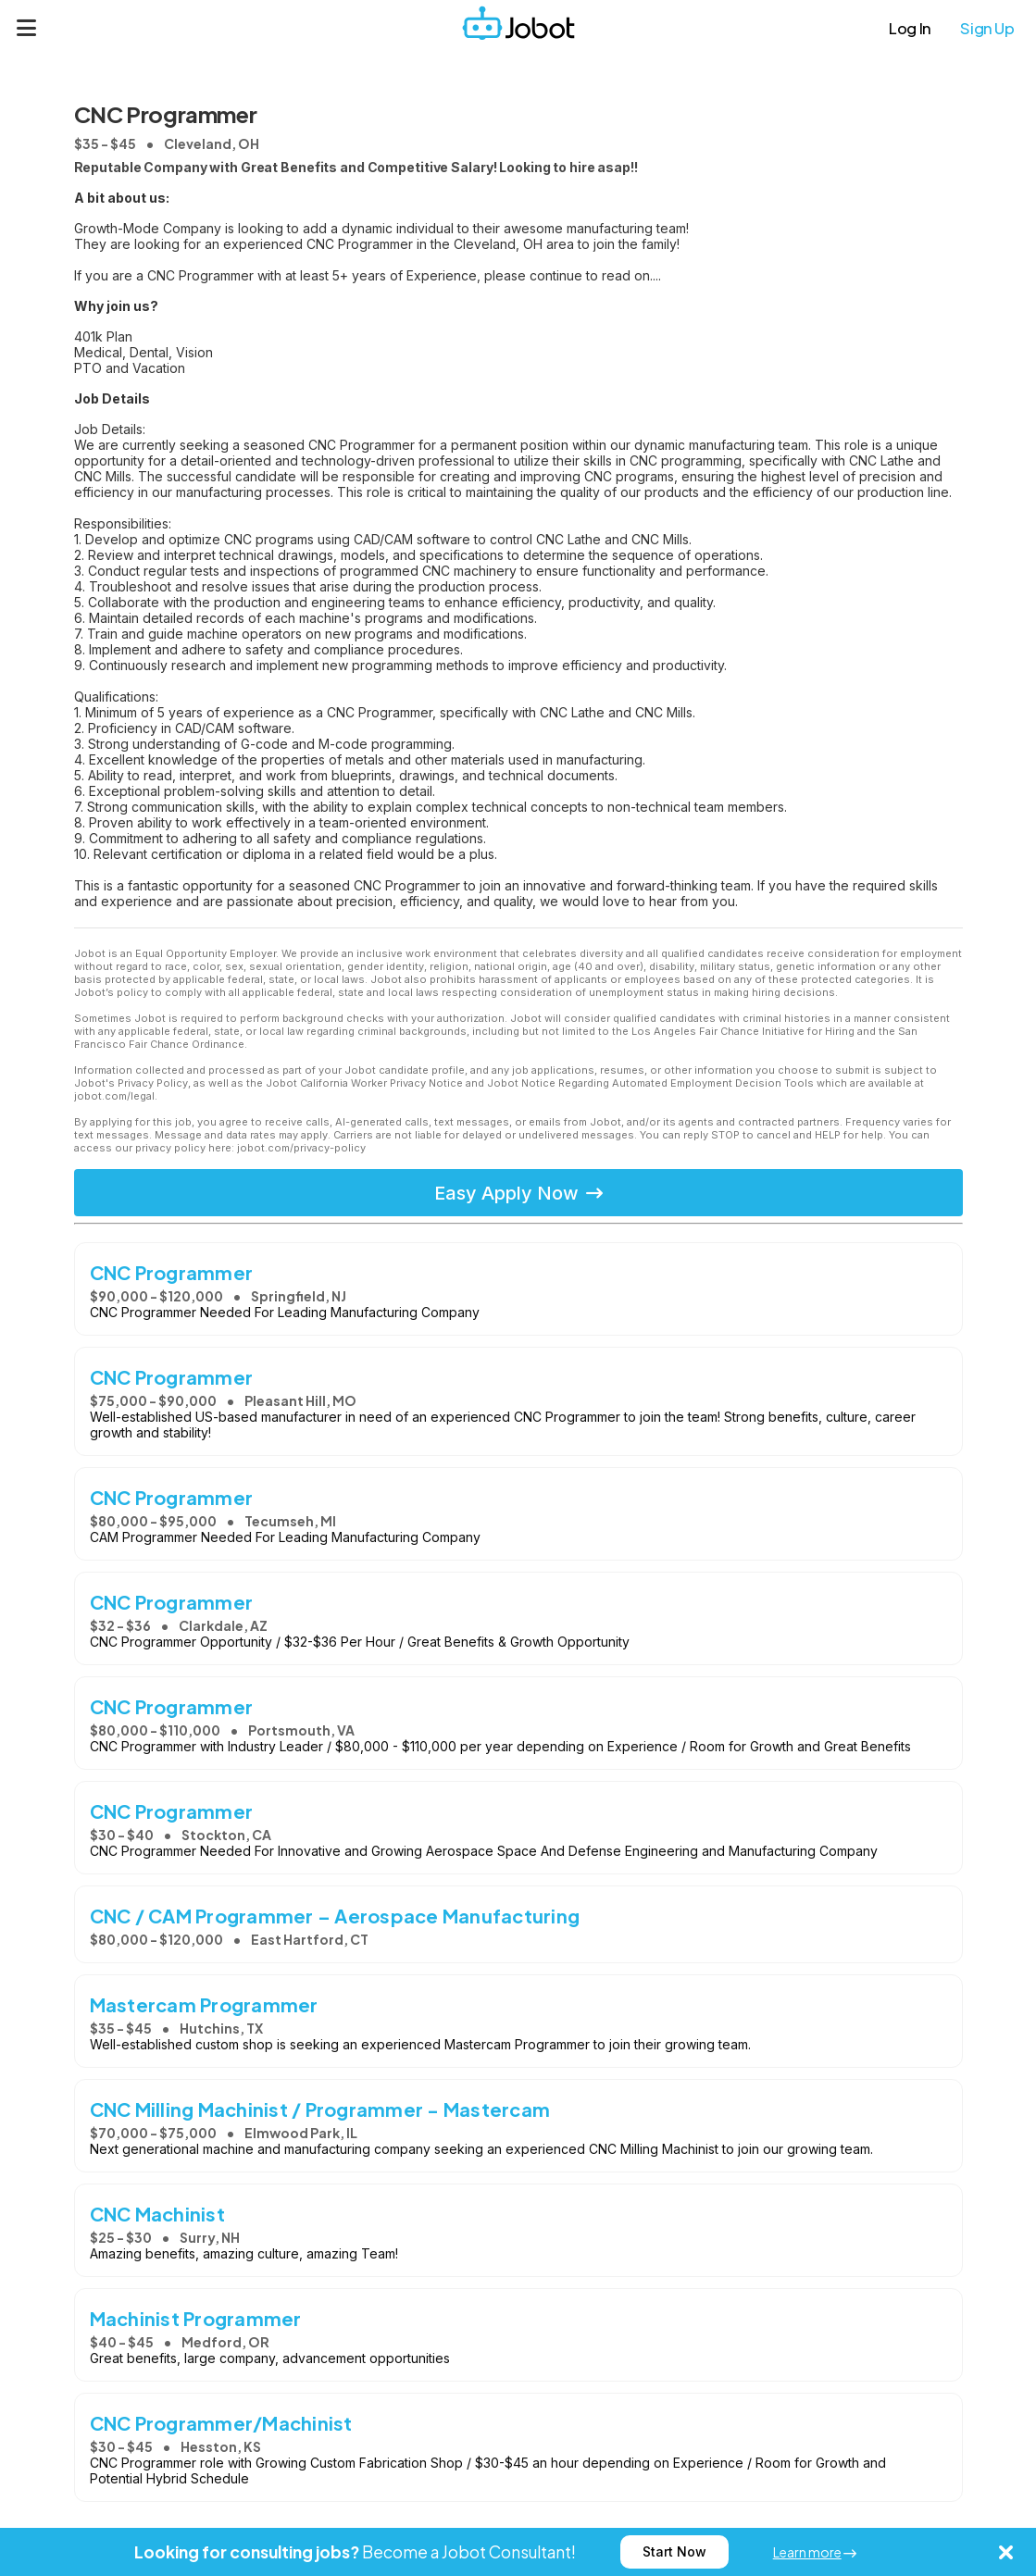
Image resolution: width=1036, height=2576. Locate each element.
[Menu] (27, 28)
